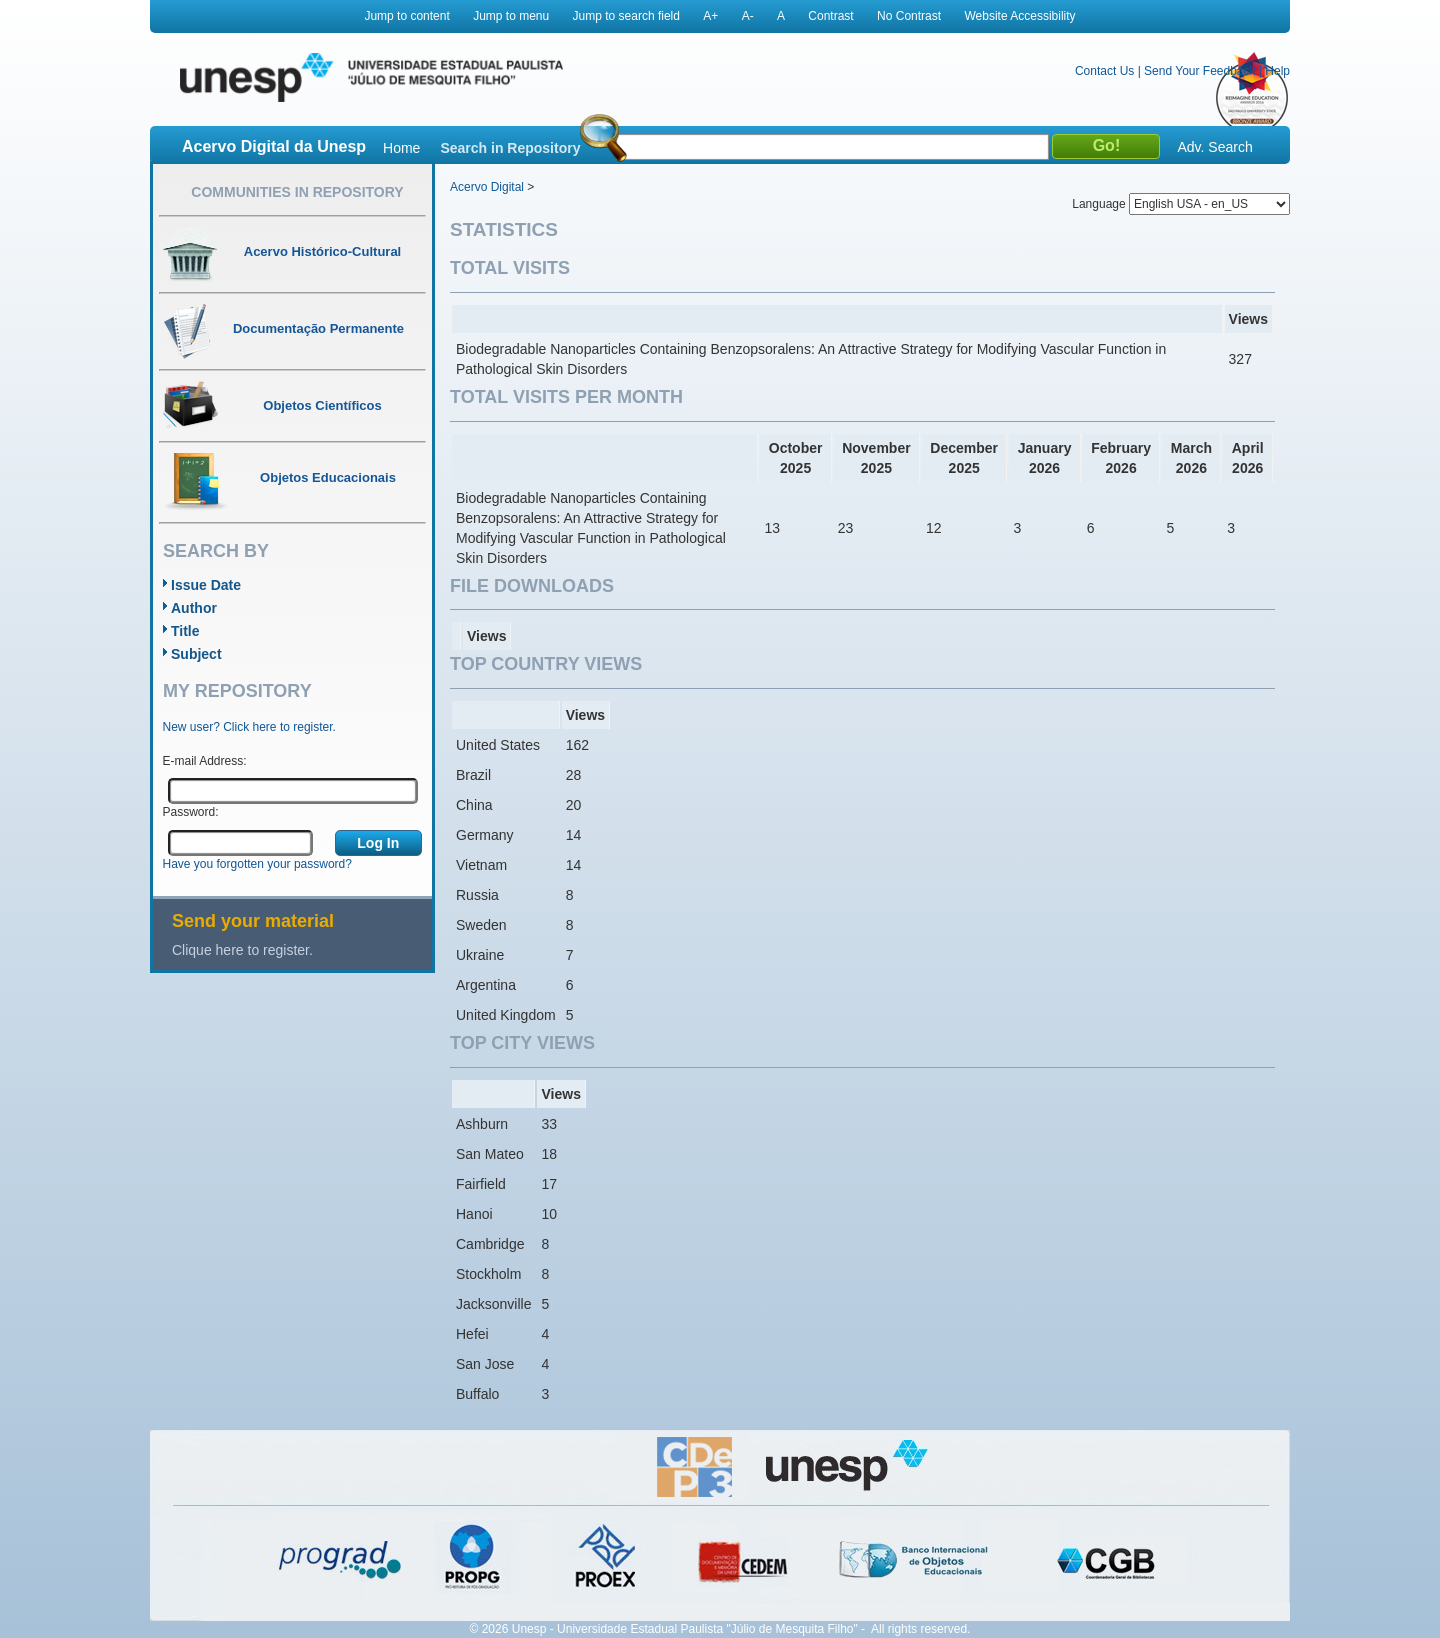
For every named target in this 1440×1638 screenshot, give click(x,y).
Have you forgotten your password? (257, 864)
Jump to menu (511, 16)
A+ (710, 16)
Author (194, 608)
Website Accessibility (1019, 16)
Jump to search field (626, 16)
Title (185, 631)
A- (748, 16)
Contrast (830, 16)
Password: (191, 812)
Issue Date (206, 585)
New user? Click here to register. (249, 727)
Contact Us (1104, 71)
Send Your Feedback (1199, 71)
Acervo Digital (487, 187)
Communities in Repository (297, 192)
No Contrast (909, 16)
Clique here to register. (242, 950)
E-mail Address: (205, 761)
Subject (196, 654)
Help (1277, 71)
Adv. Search (1214, 147)
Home (401, 148)
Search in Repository (510, 148)
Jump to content (406, 16)
